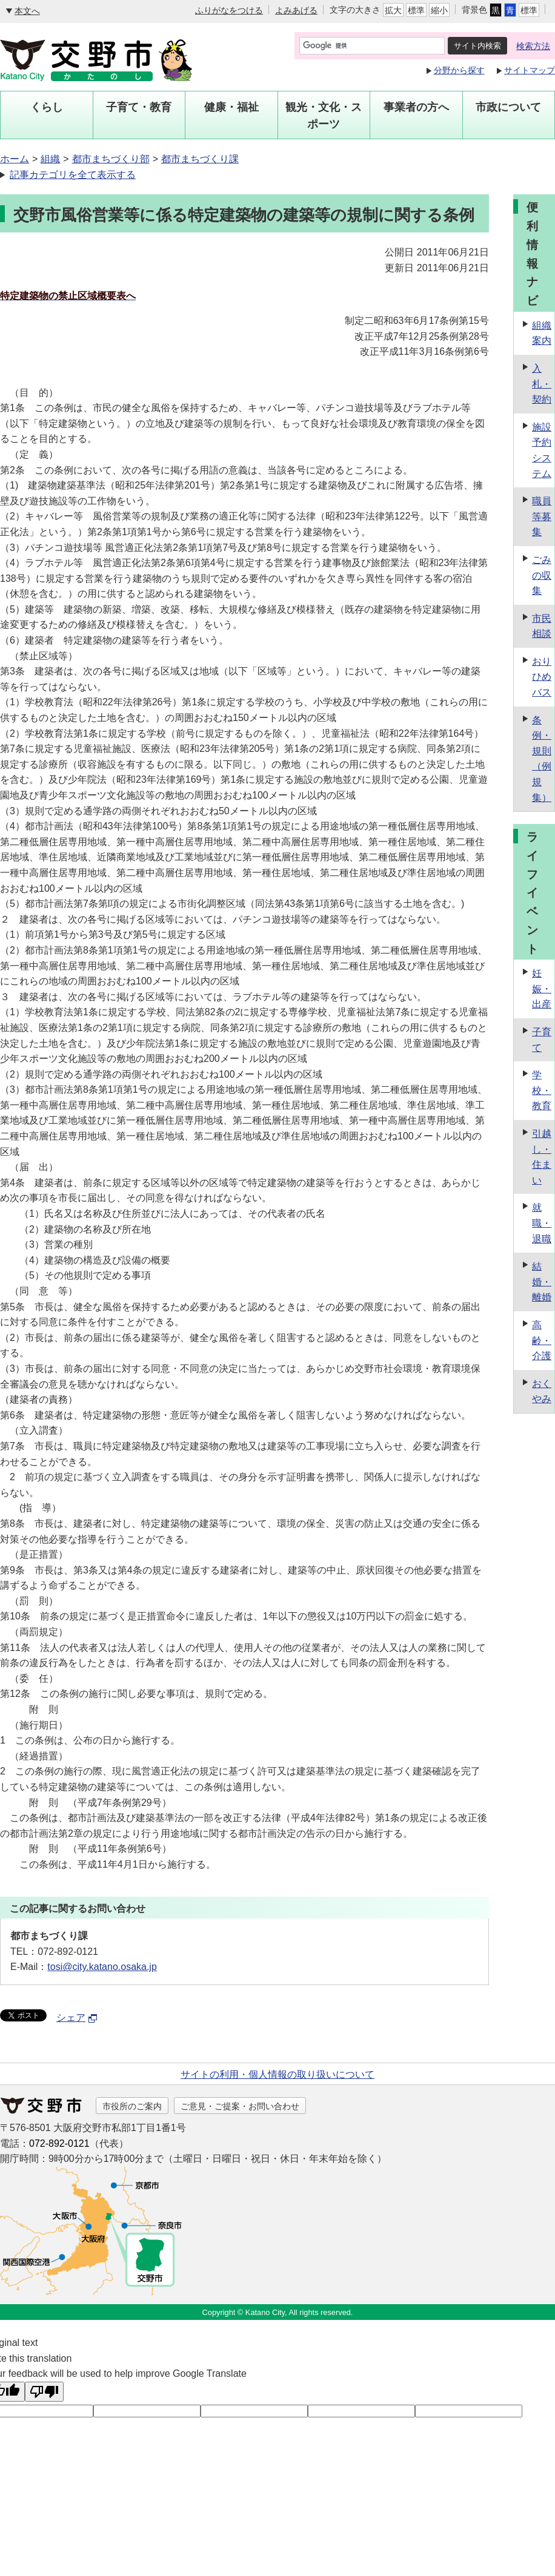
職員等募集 (541, 516)
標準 (416, 10)
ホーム (14, 159)
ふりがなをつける (229, 10)
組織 (50, 159)
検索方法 (533, 46)
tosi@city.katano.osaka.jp (101, 1967)
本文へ (27, 11)
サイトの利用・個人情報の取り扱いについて (277, 2074)
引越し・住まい (541, 1156)
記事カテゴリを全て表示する (73, 175)
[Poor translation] (44, 2392)
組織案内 (541, 333)
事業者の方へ (416, 107)
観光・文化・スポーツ (323, 115)
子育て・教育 (138, 107)
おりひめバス (541, 676)
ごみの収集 (541, 575)
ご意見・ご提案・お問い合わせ (240, 2106)
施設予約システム (541, 450)
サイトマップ (529, 70)
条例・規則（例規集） (541, 759)
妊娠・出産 (541, 988)
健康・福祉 (231, 107)
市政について (508, 107)
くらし (46, 107)
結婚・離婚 (541, 1281)
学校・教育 (541, 1090)
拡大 (393, 10)
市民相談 (541, 626)
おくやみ (541, 1392)
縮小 (439, 10)
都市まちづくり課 (200, 159)
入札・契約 (541, 383)
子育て (541, 1040)
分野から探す (459, 70)
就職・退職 (541, 1223)
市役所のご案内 (132, 2106)
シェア (77, 2017)
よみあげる (296, 10)
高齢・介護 (541, 1340)
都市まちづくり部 (111, 159)
